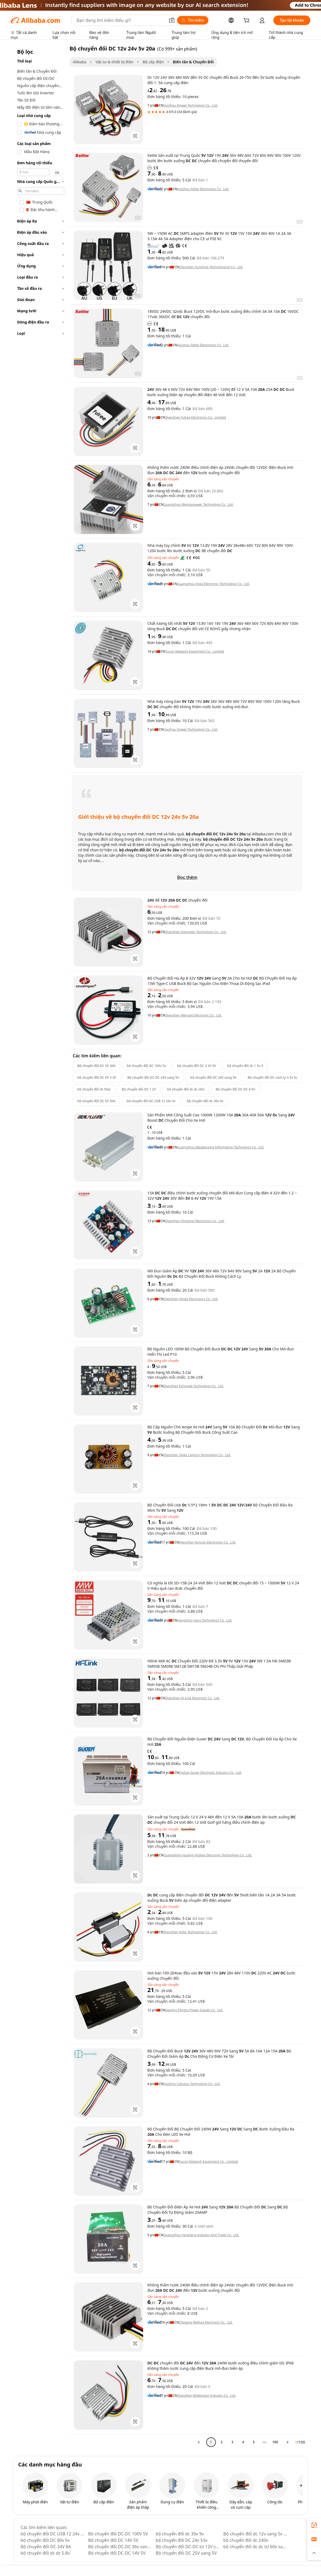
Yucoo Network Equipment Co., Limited (194, 651)
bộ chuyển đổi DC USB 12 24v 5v (151, 1101)
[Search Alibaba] (120, 20)
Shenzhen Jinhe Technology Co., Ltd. (190, 1932)
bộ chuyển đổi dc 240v (245, 2540)
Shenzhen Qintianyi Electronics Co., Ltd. (194, 1221)
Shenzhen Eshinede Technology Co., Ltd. (193, 1386)
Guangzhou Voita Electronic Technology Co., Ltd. (213, 584)
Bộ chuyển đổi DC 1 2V (139, 1089)
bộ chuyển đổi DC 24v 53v (181, 2540)
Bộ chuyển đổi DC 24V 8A (46, 2547)
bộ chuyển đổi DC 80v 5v (45, 2540)
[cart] (247, 21)
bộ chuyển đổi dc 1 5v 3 (245, 1065)
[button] (172, 20)
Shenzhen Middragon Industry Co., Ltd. (206, 2396)
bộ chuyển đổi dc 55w (93, 1089)
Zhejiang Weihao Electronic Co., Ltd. (206, 2322)
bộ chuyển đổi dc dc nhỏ (185, 1089)
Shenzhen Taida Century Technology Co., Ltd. (197, 1455)
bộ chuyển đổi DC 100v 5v (146, 1065)
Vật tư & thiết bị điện (114, 61)
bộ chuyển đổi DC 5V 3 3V (96, 1077)
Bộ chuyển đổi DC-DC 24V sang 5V (153, 1077)
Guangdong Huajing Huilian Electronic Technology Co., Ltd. (207, 1855)
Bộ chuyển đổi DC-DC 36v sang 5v (120, 2547)
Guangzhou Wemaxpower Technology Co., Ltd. (198, 504)
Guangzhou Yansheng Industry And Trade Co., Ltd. (201, 2235)
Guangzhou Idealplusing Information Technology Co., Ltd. (220, 1147)
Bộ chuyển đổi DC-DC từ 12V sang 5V (188, 2547)
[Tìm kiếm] (192, 20)
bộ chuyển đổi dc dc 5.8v (45, 2553)
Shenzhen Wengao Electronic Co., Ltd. (193, 1015)
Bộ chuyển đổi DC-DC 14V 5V (117, 2553)
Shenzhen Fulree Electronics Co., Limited (195, 417)
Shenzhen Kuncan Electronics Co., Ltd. (207, 1542)
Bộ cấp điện (153, 61)
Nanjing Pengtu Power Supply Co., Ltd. (194, 2010)
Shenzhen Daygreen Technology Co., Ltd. (195, 932)
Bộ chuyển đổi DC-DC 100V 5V (118, 2534)
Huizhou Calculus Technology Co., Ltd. (191, 2084)
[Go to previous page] (198, 2442)
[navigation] (40, 1247)
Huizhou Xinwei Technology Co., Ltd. (190, 105)
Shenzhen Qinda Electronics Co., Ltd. (190, 1299)
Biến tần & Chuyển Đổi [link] (193, 61)
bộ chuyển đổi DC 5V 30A (96, 1101)
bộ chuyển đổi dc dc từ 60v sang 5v (255, 2547)
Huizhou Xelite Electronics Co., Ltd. (203, 189)
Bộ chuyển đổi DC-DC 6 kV (235, 1089)
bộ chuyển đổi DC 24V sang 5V (213, 1077)
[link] (314, 2525)
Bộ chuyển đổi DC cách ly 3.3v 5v (272, 1077)
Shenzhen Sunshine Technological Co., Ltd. (211, 267)
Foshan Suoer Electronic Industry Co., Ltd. (210, 1773)
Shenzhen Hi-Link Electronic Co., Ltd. (192, 1698)
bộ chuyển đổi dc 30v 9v (205, 1101)
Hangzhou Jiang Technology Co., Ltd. (204, 1620)
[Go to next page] (287, 2442)
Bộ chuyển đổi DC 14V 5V (113, 2540)
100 (275, 2442)
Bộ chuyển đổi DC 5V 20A (96, 1065)
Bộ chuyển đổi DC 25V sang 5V (186, 2553)
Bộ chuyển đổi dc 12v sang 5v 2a (255, 2534)
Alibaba (79, 61)
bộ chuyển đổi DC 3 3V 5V (196, 1065)
